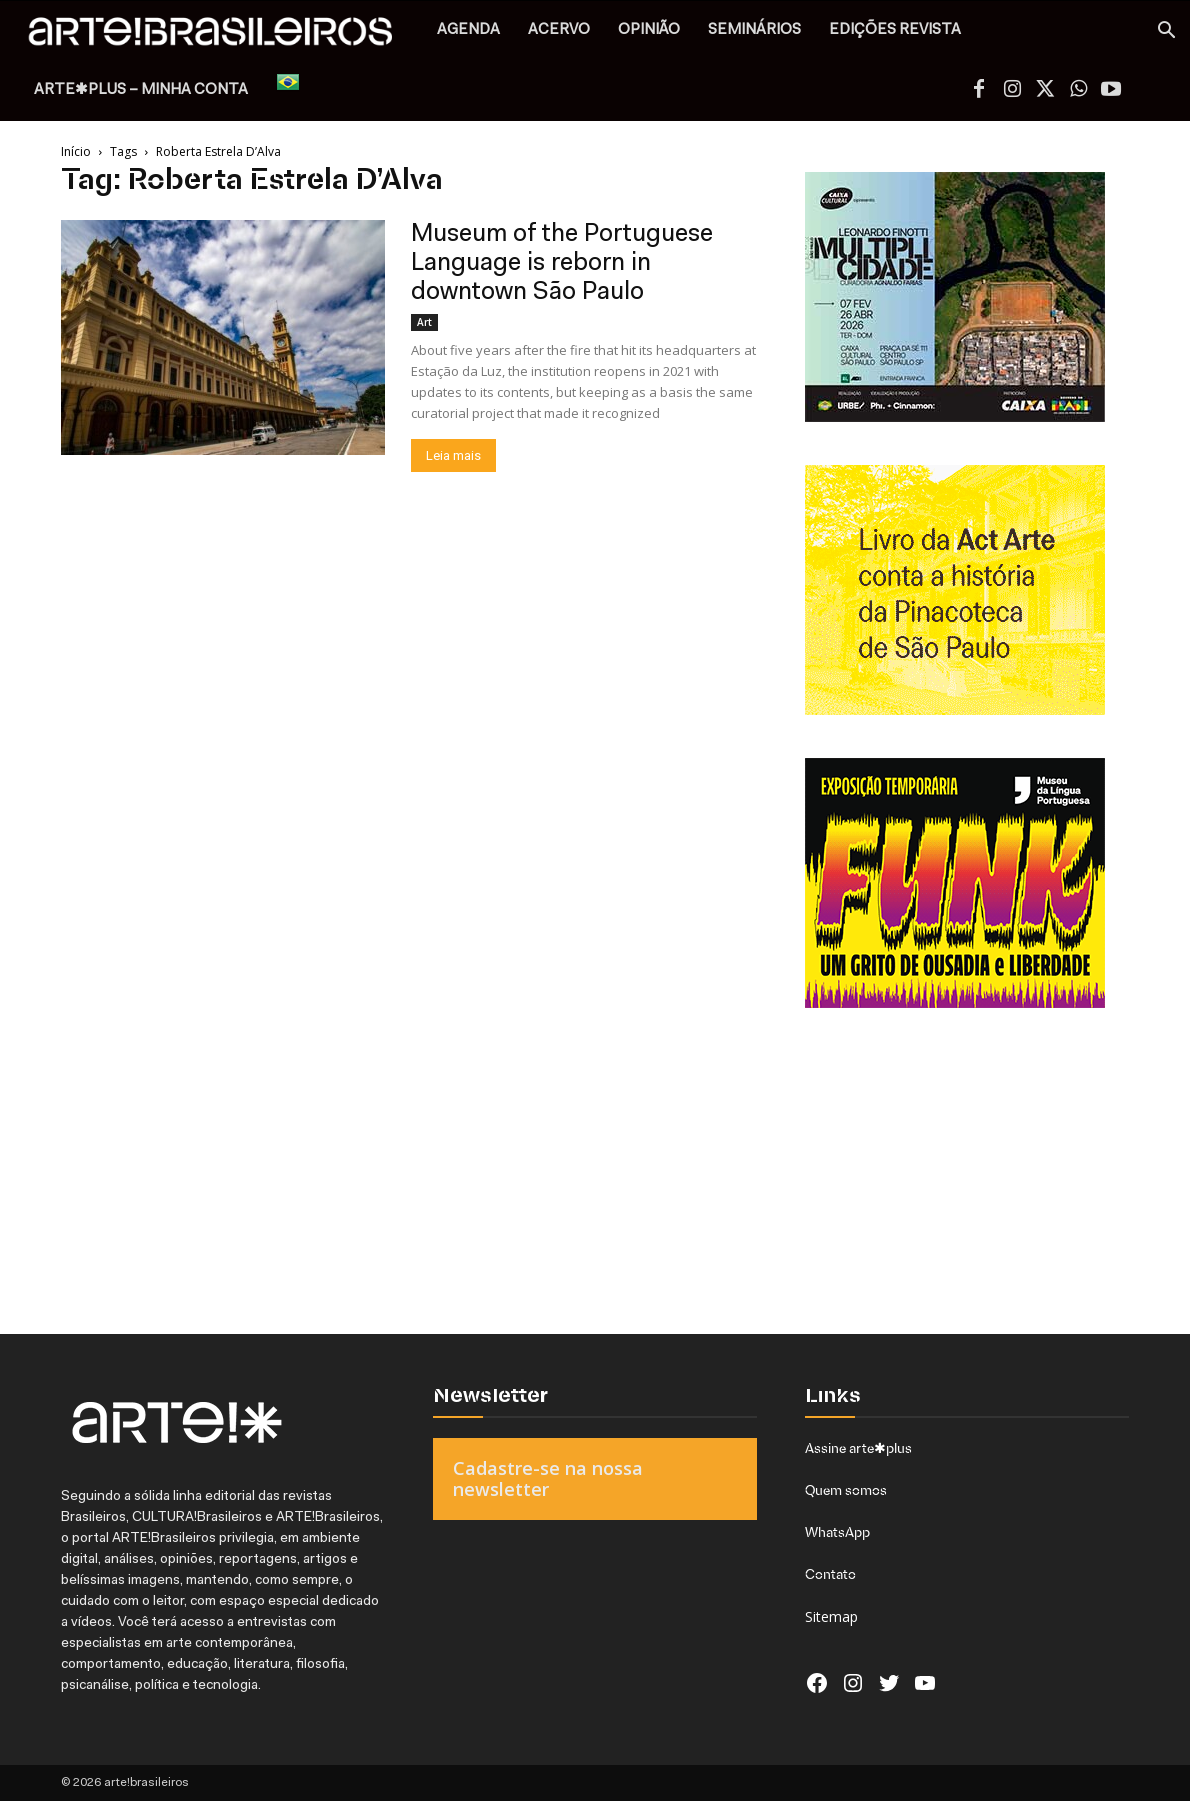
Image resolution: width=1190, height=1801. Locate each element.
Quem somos (846, 1490)
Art (424, 322)
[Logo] (221, 36)
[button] (1166, 32)
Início (76, 151)
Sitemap (831, 1616)
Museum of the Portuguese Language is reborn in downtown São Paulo (562, 263)
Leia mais (453, 455)
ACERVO (559, 30)
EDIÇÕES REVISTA (895, 30)
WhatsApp (837, 1532)
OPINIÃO (649, 30)
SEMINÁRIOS (754, 30)
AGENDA (468, 30)
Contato (830, 1574)
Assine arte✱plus (858, 1448)
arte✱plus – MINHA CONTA (141, 90)
